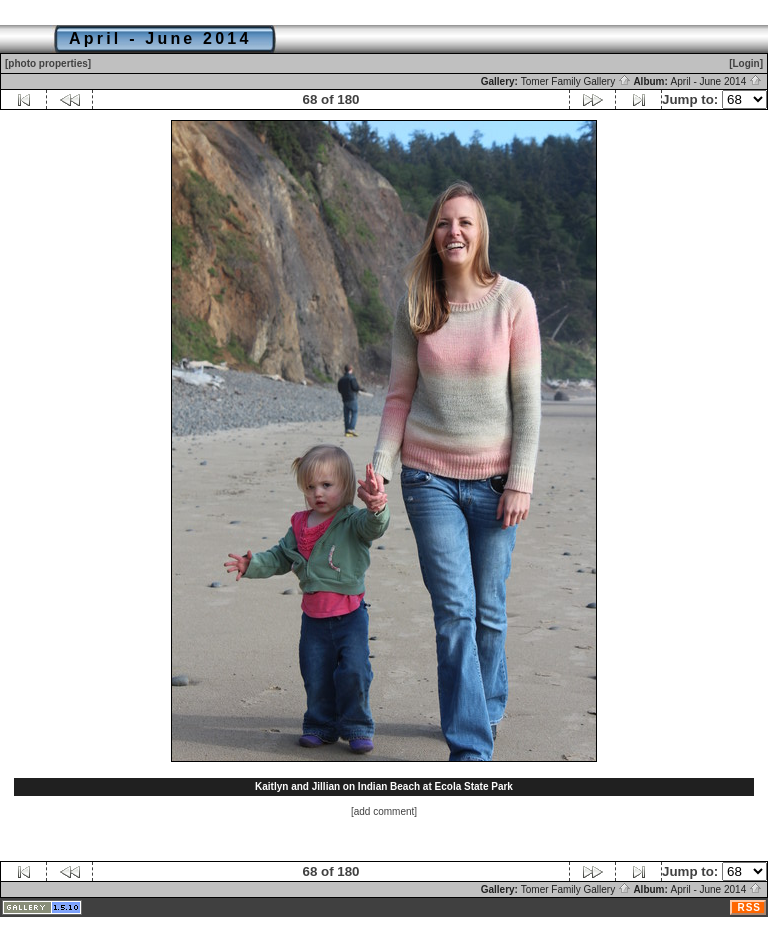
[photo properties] (48, 63)
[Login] (746, 63)
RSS (749, 907)
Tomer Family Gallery (576, 81)
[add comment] (384, 811)
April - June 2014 (716, 81)
